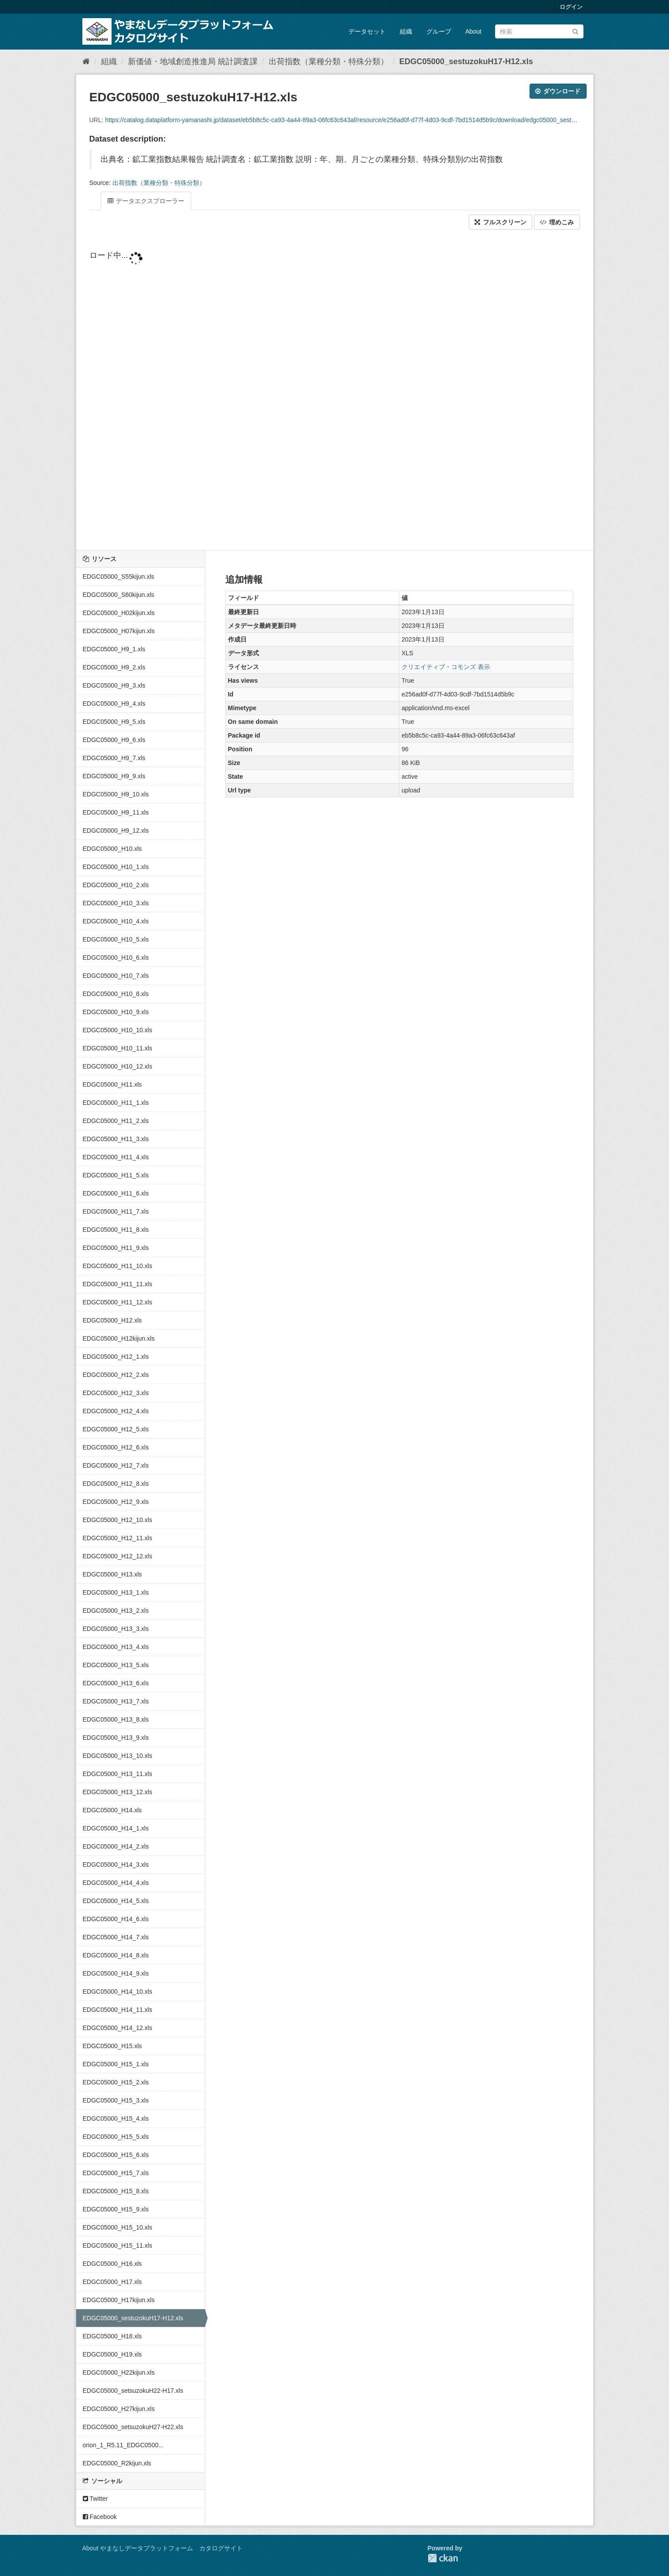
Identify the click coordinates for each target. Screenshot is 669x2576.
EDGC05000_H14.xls (112, 1810)
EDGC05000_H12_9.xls (116, 1501)
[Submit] (575, 31)
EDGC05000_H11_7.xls (116, 1211)
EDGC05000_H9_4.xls (114, 703)
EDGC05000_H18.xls (112, 2336)
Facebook (100, 2516)
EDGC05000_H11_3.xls (116, 1138)
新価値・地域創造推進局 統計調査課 (193, 61)
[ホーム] (86, 61)
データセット (367, 31)
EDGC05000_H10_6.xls (116, 957)
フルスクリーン (500, 222)
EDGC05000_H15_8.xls (116, 2191)
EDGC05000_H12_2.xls (116, 1374)
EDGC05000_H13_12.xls (117, 1792)
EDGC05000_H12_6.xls (116, 1447)
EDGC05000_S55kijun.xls (119, 576)
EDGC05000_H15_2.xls (116, 2082)
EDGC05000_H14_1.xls (116, 1828)
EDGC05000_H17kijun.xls (119, 2299)
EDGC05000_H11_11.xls (117, 1284)
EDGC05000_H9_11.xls (116, 812)
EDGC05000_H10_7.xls (116, 975)
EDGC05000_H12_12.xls (117, 1556)
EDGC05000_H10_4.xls (116, 921)
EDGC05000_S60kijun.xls (119, 594)
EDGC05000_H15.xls (112, 2045)
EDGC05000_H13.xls (112, 1574)
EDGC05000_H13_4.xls (116, 1646)
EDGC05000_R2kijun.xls (117, 2463)
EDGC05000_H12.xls (112, 1320)
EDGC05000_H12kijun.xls (119, 1338)
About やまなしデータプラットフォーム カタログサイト (162, 2548)
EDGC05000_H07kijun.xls (119, 630)
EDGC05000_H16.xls (112, 2263)
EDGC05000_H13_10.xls (117, 1755)
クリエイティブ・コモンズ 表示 (446, 666)
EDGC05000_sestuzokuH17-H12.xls (466, 61)
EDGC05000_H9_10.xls (116, 794)
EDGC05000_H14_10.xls (117, 1991)
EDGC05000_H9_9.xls (114, 776)
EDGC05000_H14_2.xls (116, 1846)
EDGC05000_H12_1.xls (116, 1356)
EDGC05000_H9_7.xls (114, 757)
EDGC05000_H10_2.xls (116, 884)
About (473, 31)
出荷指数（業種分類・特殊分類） (328, 61)
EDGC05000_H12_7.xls (116, 1465)
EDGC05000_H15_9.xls (116, 2209)
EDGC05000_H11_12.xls (117, 1302)
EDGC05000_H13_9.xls (116, 1737)
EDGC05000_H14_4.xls (116, 1882)
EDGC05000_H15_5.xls (116, 2136)
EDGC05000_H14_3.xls (116, 1864)
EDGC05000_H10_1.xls (116, 866)
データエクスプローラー (146, 200)
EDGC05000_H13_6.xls (116, 1683)
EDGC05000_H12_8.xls (116, 1483)
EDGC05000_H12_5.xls (116, 1429)
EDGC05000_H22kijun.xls (119, 2372)
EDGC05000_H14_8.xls (116, 1955)
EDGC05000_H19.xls (112, 2354)
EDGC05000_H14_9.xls (116, 1973)
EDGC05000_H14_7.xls (116, 1937)
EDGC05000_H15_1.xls (116, 2064)
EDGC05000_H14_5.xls (116, 1900)
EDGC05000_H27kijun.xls (119, 2408)
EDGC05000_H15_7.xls (116, 2172)
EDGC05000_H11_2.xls (116, 1120)
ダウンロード (558, 91)
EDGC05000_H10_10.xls (117, 1030)
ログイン (571, 7)
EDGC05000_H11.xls (112, 1084)
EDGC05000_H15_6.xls (116, 2154)
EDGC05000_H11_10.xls (117, 1265)
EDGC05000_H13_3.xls (116, 1628)
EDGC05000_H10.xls (112, 848)
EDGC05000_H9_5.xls (114, 721)
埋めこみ (557, 222)
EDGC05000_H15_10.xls (117, 2227)
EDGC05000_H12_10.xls (117, 1519)
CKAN (443, 2558)
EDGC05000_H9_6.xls (114, 739)
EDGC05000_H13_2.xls (116, 1610)
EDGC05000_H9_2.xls (114, 667)
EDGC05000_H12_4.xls (116, 1411)
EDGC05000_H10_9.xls (116, 1011)
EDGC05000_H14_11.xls (117, 2009)
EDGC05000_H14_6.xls (116, 1918)
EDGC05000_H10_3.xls (116, 903)
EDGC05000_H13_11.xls (117, 1773)
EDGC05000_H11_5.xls (116, 1175)
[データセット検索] (539, 31)
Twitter (95, 2498)
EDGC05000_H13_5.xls (116, 1665)
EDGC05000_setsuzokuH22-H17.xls (133, 2390)
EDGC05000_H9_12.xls (116, 830)
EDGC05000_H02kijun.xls (119, 612)
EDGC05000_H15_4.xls (116, 2118)
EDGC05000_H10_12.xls (117, 1066)
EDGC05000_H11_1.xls (116, 1102)
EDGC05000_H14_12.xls (117, 2027)
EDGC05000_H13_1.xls (116, 1592)
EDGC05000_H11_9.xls (116, 1247)
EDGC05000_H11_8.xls (116, 1229)
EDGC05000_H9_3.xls (114, 685)
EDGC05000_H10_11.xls (117, 1048)
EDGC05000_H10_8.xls (116, 993)
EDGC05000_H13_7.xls (116, 1701)
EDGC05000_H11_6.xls (116, 1193)
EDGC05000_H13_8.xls (116, 1719)
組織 (406, 31)
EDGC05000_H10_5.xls (116, 939)
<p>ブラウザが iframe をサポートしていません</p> (334, 390)
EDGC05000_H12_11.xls (117, 1538)
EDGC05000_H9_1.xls (114, 649)
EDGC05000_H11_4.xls (116, 1157)
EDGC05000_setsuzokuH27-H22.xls (133, 2426)
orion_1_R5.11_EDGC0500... (123, 2445)
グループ (438, 31)
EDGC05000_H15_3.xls (116, 2100)
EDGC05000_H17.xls (112, 2281)
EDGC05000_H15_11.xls (117, 2245)
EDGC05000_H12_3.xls (116, 1392)
